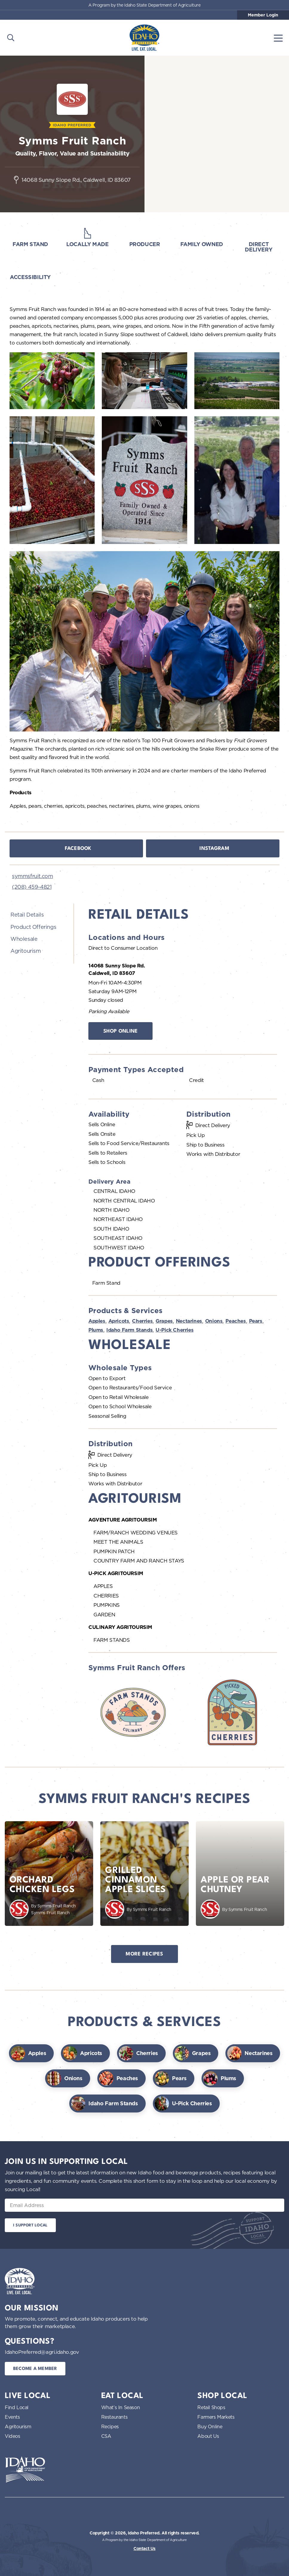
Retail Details (27, 914)
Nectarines (189, 1321)
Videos (12, 2436)
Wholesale (23, 938)
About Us (208, 2436)
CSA (106, 2436)
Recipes (110, 2426)
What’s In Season (120, 2407)
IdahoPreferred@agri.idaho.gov (42, 2352)
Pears (255, 1321)
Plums (95, 1330)
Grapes (164, 1321)
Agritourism (25, 950)
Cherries (142, 1321)
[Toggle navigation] (278, 38)
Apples (96, 1321)
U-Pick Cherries (174, 1330)
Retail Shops (211, 2407)
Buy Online (209, 2426)
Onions (214, 1321)
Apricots (118, 1321)
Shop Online (120, 1031)
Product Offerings (33, 926)
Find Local (16, 2407)
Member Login (263, 15)
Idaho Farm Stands (129, 1330)
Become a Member (35, 2369)
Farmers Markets (215, 2417)
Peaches (235, 1321)
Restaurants (114, 2417)
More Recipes (144, 1954)
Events (12, 2417)
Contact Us (144, 2548)
